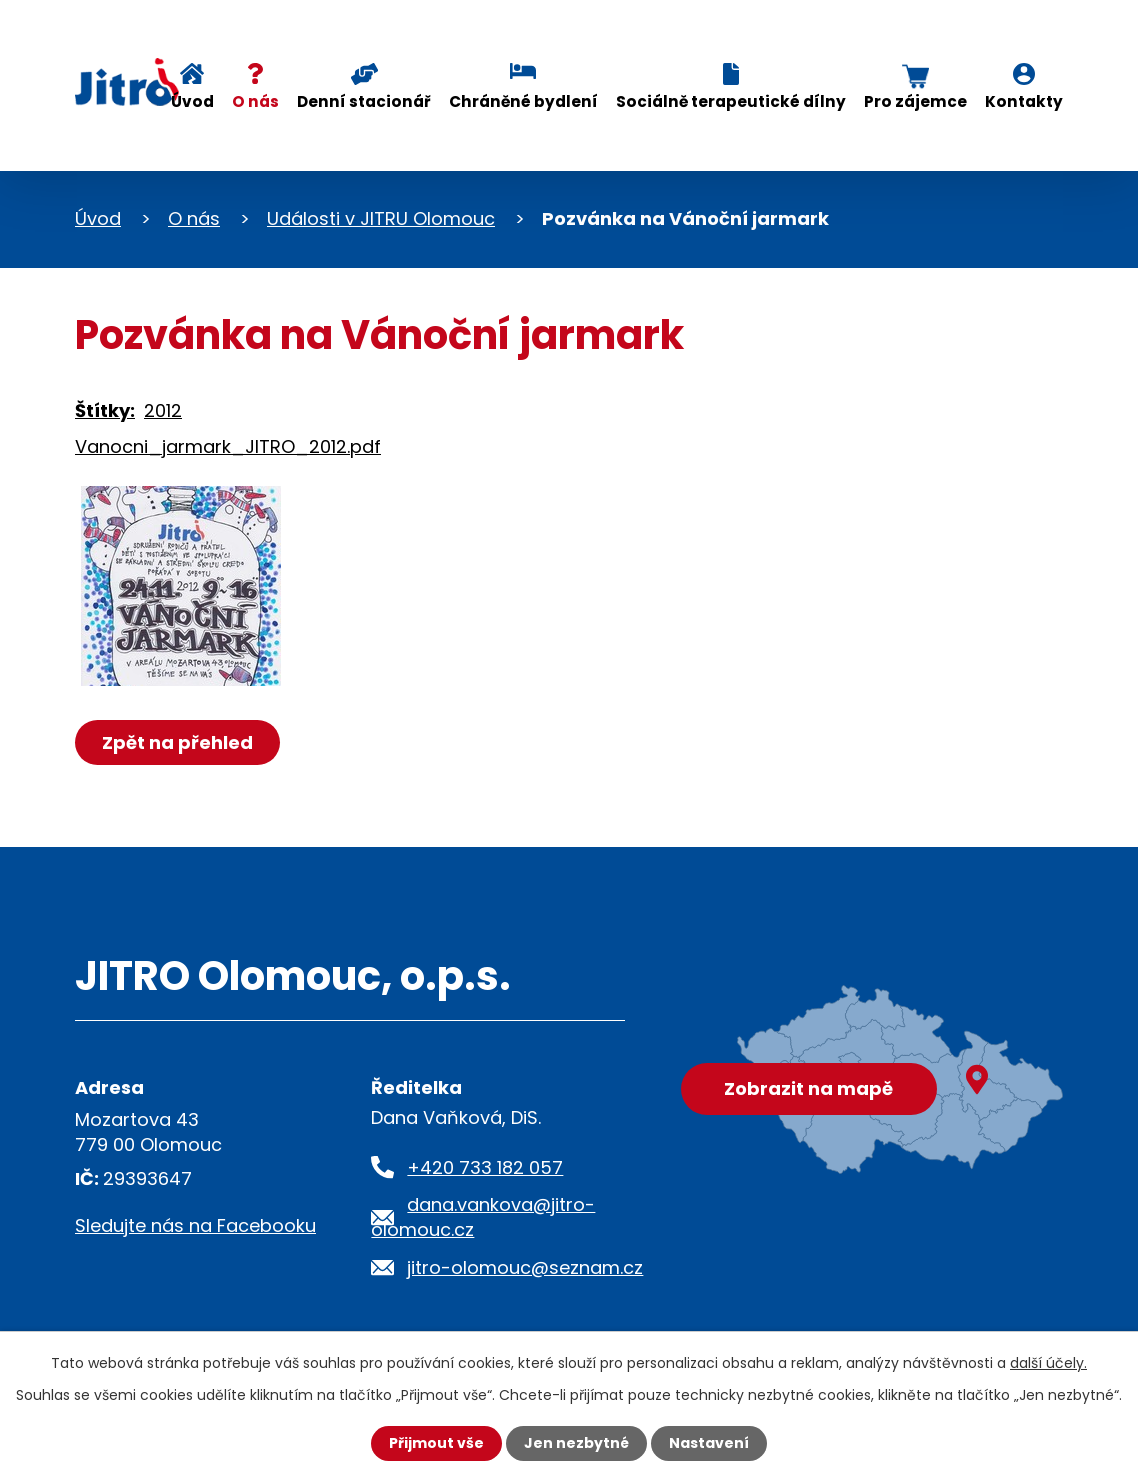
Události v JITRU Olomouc (381, 218)
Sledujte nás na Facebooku (195, 1225)
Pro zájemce (915, 101)
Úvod (192, 101)
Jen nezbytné (576, 1443)
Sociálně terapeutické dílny (731, 101)
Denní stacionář (364, 101)
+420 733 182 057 (485, 1167)
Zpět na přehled (177, 742)
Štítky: (105, 410)
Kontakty (1024, 101)
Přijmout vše (436, 1443)
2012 (163, 410)
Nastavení (709, 1443)
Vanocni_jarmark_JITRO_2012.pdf (228, 446)
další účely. (1048, 1363)
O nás (255, 101)
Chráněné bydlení (523, 101)
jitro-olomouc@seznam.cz (525, 1267)
